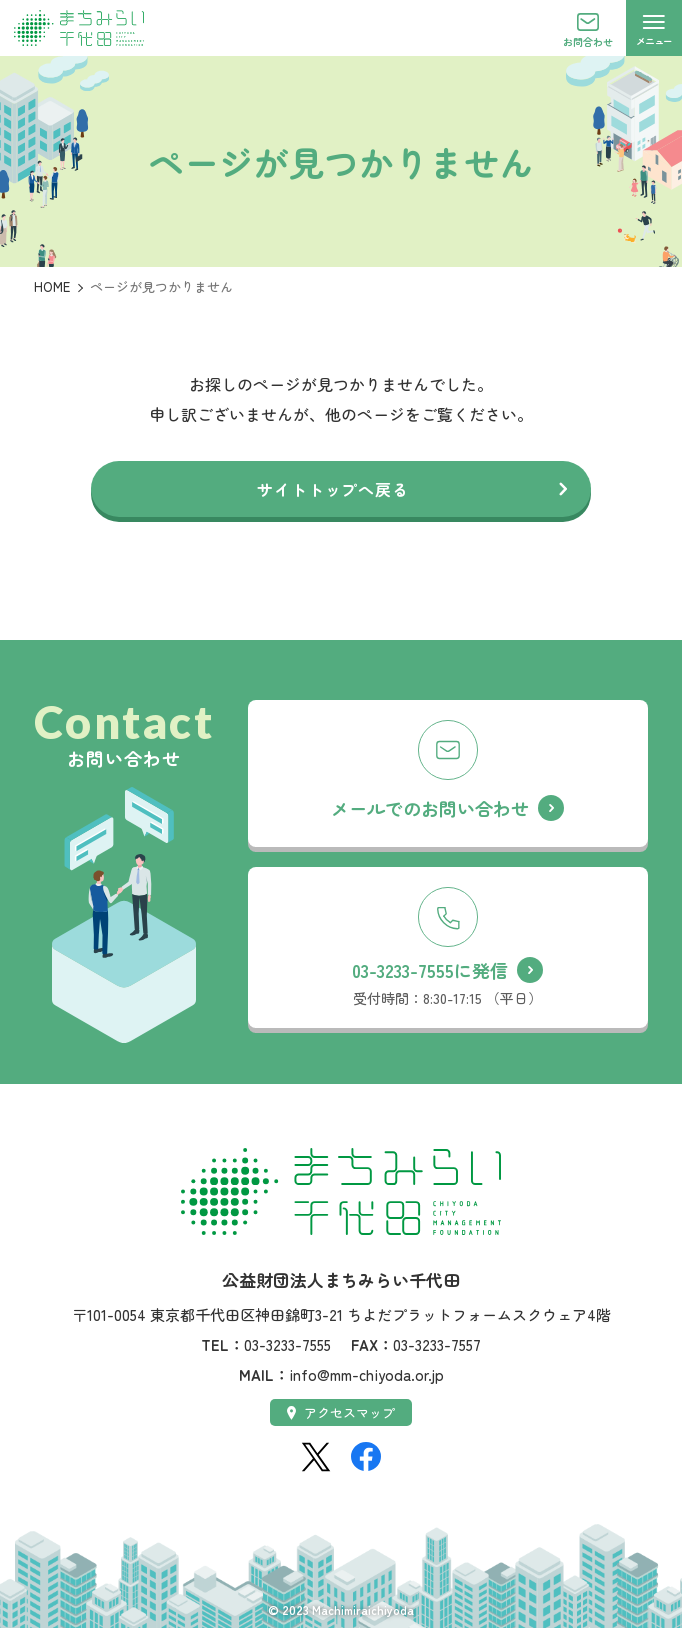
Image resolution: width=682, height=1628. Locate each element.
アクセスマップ (341, 1412)
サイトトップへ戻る (332, 489)
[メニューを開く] (654, 28)
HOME (52, 286)
